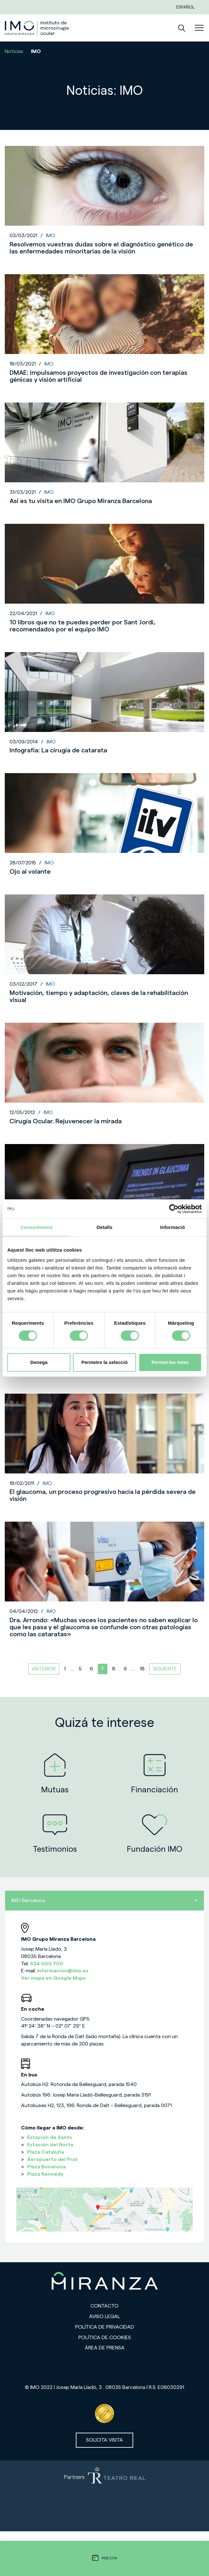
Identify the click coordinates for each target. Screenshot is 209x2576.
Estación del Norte (50, 2144)
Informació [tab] (172, 1227)
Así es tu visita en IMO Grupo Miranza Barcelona (81, 501)
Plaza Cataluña (45, 2152)
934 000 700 (46, 1963)
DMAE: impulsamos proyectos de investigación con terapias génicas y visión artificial (98, 376)
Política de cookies (104, 2337)
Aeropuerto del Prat (52, 2159)
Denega (38, 1362)
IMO (50, 235)
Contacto (104, 2306)
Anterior (44, 1668)
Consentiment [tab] (36, 1227)
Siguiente (165, 1668)
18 (142, 1668)
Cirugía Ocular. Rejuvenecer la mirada (66, 1121)
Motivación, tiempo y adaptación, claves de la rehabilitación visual (99, 996)
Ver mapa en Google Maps (53, 1978)
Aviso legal (104, 2316)
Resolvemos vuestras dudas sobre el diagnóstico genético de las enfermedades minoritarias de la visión (101, 248)
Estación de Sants (49, 2137)
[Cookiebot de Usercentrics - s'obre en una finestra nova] (174, 1209)
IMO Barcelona (104, 1900)
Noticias (14, 51)
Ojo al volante (30, 872)
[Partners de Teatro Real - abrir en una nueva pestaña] (104, 2495)
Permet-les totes (170, 1362)
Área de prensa (105, 2347)
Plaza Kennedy (45, 2174)
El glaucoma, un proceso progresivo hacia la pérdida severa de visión (103, 1495)
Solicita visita (104, 2440)
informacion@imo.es (62, 1970)
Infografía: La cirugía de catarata (58, 750)
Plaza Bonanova (46, 2166)
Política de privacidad (104, 2327)
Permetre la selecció (104, 1362)
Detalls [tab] (104, 1227)
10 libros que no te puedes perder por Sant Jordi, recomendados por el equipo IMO (82, 626)
